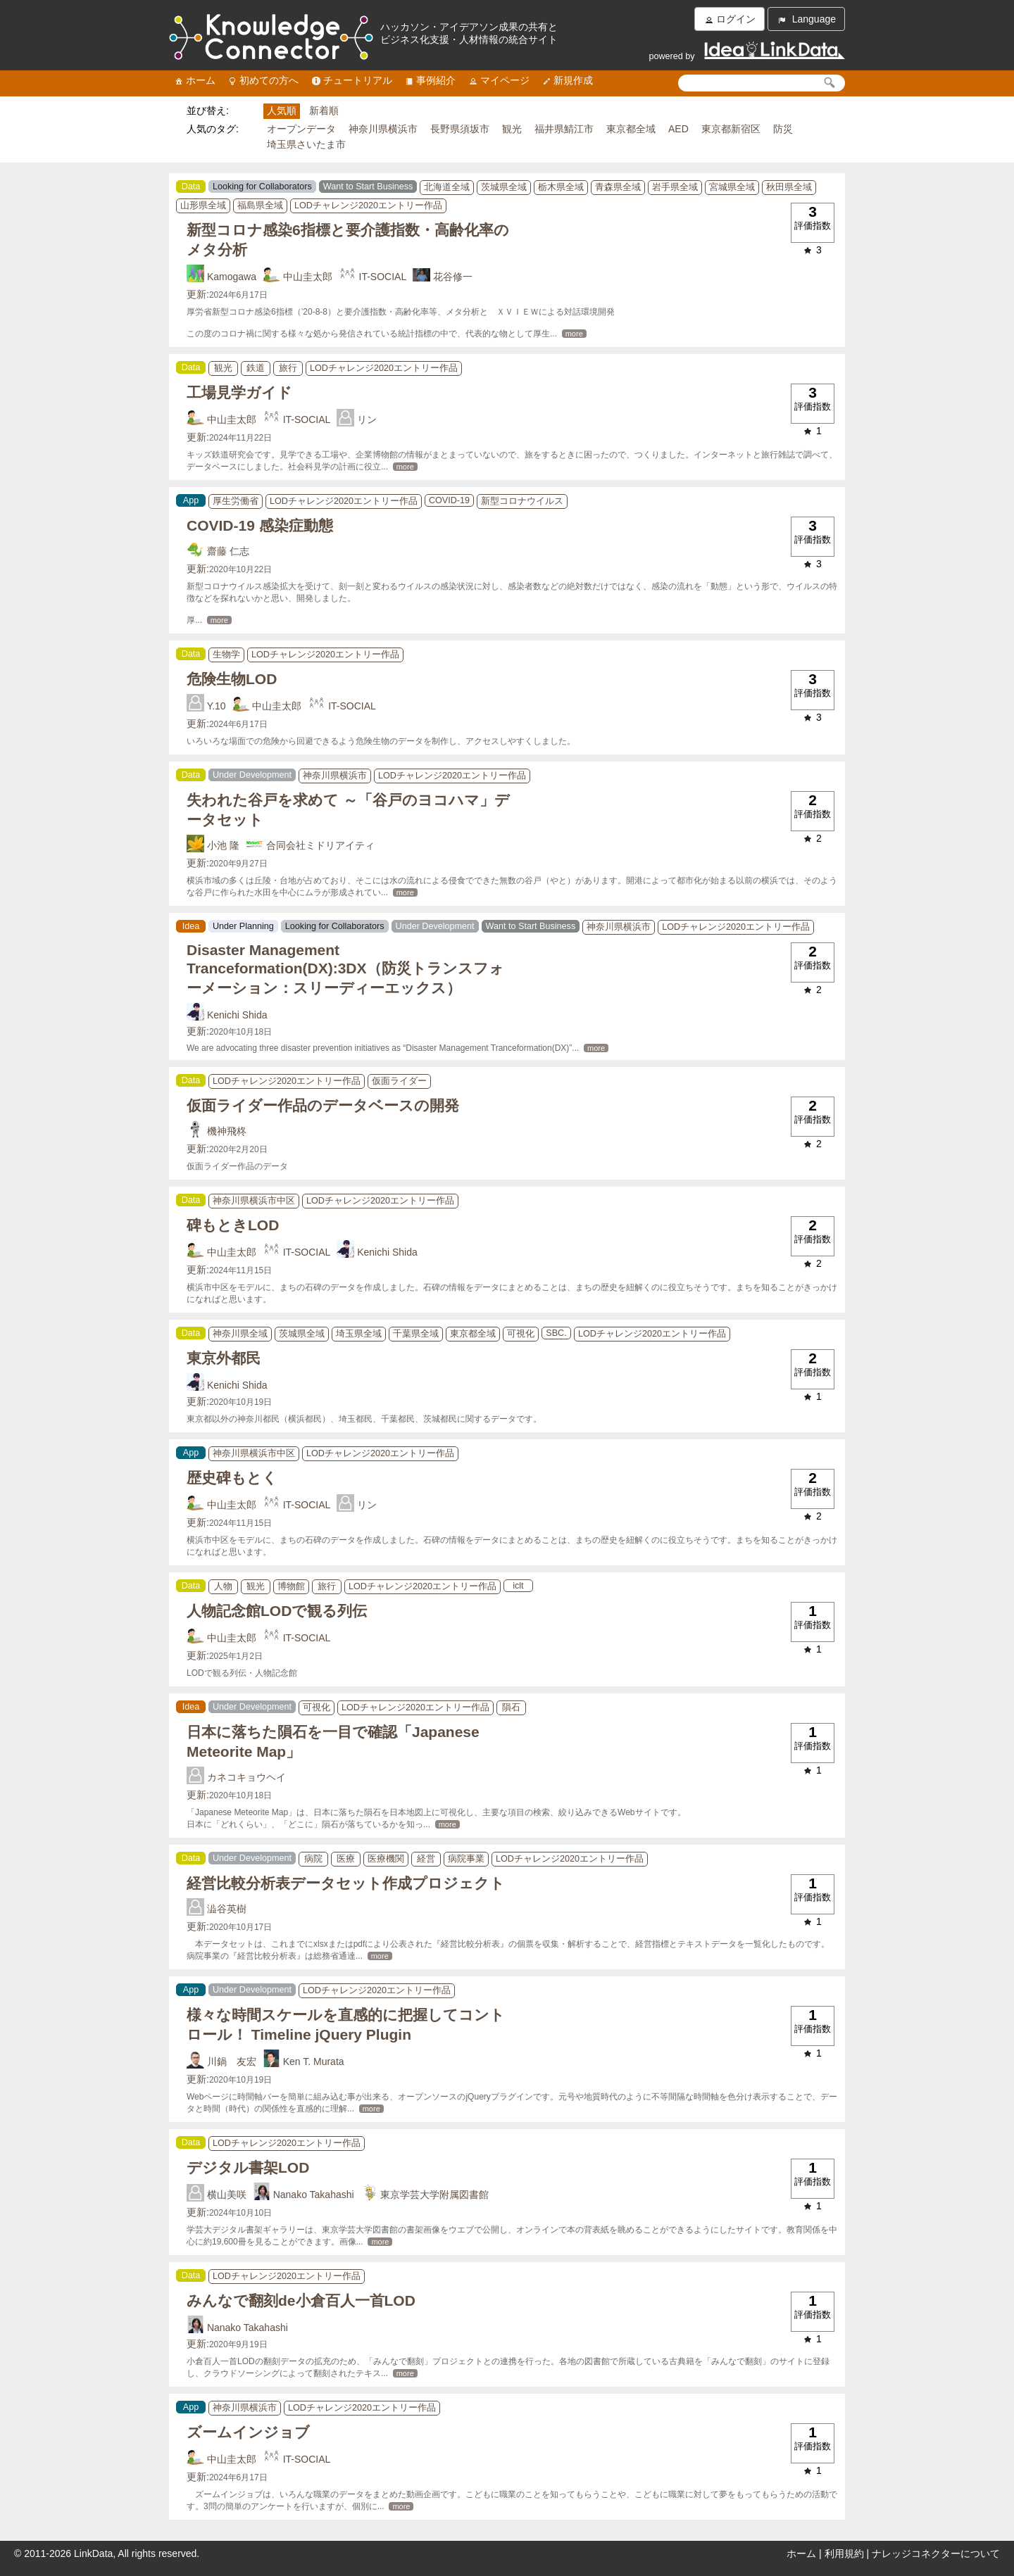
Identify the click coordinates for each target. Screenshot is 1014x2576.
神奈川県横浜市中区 (254, 1201)
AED (678, 128)
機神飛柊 (226, 1131)
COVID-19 (449, 500)
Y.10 (216, 706)
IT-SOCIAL (383, 276)
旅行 (288, 368)
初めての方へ (263, 81)
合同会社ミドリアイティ (320, 845)
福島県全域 (260, 205)
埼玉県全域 (359, 1334)
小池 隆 (223, 845)
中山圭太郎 (307, 276)
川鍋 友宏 (231, 2061)
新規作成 (567, 81)
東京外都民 (224, 1358)
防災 (783, 128)
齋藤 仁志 (228, 551)
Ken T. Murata (313, 2061)
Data (191, 186)
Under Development (252, 775)
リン (367, 419)
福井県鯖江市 (564, 128)
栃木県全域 (561, 187)
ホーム (194, 81)
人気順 (281, 110)
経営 (426, 1859)
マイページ (499, 81)
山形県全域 (203, 205)
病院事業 (466, 1859)
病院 (313, 1859)
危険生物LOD (232, 679)
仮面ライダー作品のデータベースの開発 (323, 1105)
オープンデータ (301, 128)
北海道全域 (447, 187)
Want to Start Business (368, 186)
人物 (223, 1586)
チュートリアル (351, 81)
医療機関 (386, 1859)
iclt (518, 1586)
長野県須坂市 (459, 128)
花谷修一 (452, 276)
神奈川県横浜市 (383, 128)
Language (806, 19)
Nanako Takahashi (313, 2194)
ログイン (729, 19)
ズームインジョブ (248, 2432)
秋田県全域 (789, 187)
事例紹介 (429, 81)
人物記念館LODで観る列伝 (277, 1611)
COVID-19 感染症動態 (260, 525)
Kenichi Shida (237, 1015)
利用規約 (844, 2553)
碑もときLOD (233, 1225)
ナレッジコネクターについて (936, 2553)
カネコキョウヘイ (246, 1777)
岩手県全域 (675, 187)
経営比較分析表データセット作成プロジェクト (346, 1883)
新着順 (324, 110)
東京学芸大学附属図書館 (434, 2194)
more (574, 333)
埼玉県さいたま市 (306, 144)
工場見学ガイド (239, 392)
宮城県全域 (732, 187)
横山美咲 (226, 2194)
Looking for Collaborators (262, 186)
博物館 (291, 1586)
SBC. (556, 1333)
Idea (191, 926)
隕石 (511, 1707)
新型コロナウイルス (522, 501)
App (191, 500)
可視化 (520, 1334)
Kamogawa (231, 276)
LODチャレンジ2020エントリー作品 (368, 205)
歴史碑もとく (232, 1478)
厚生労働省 (235, 501)
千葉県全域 (416, 1334)
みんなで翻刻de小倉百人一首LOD (301, 2300)
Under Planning (243, 926)
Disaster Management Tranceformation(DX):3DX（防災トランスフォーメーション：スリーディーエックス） (345, 969)
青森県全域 (618, 187)
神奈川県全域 (240, 1334)
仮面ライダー (399, 1081)
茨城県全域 (504, 187)
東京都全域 (631, 128)
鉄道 (255, 368)
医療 (346, 1859)
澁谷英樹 (226, 1908)
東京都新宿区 (730, 128)
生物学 (226, 654)
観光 (512, 128)
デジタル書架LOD (248, 2167)
